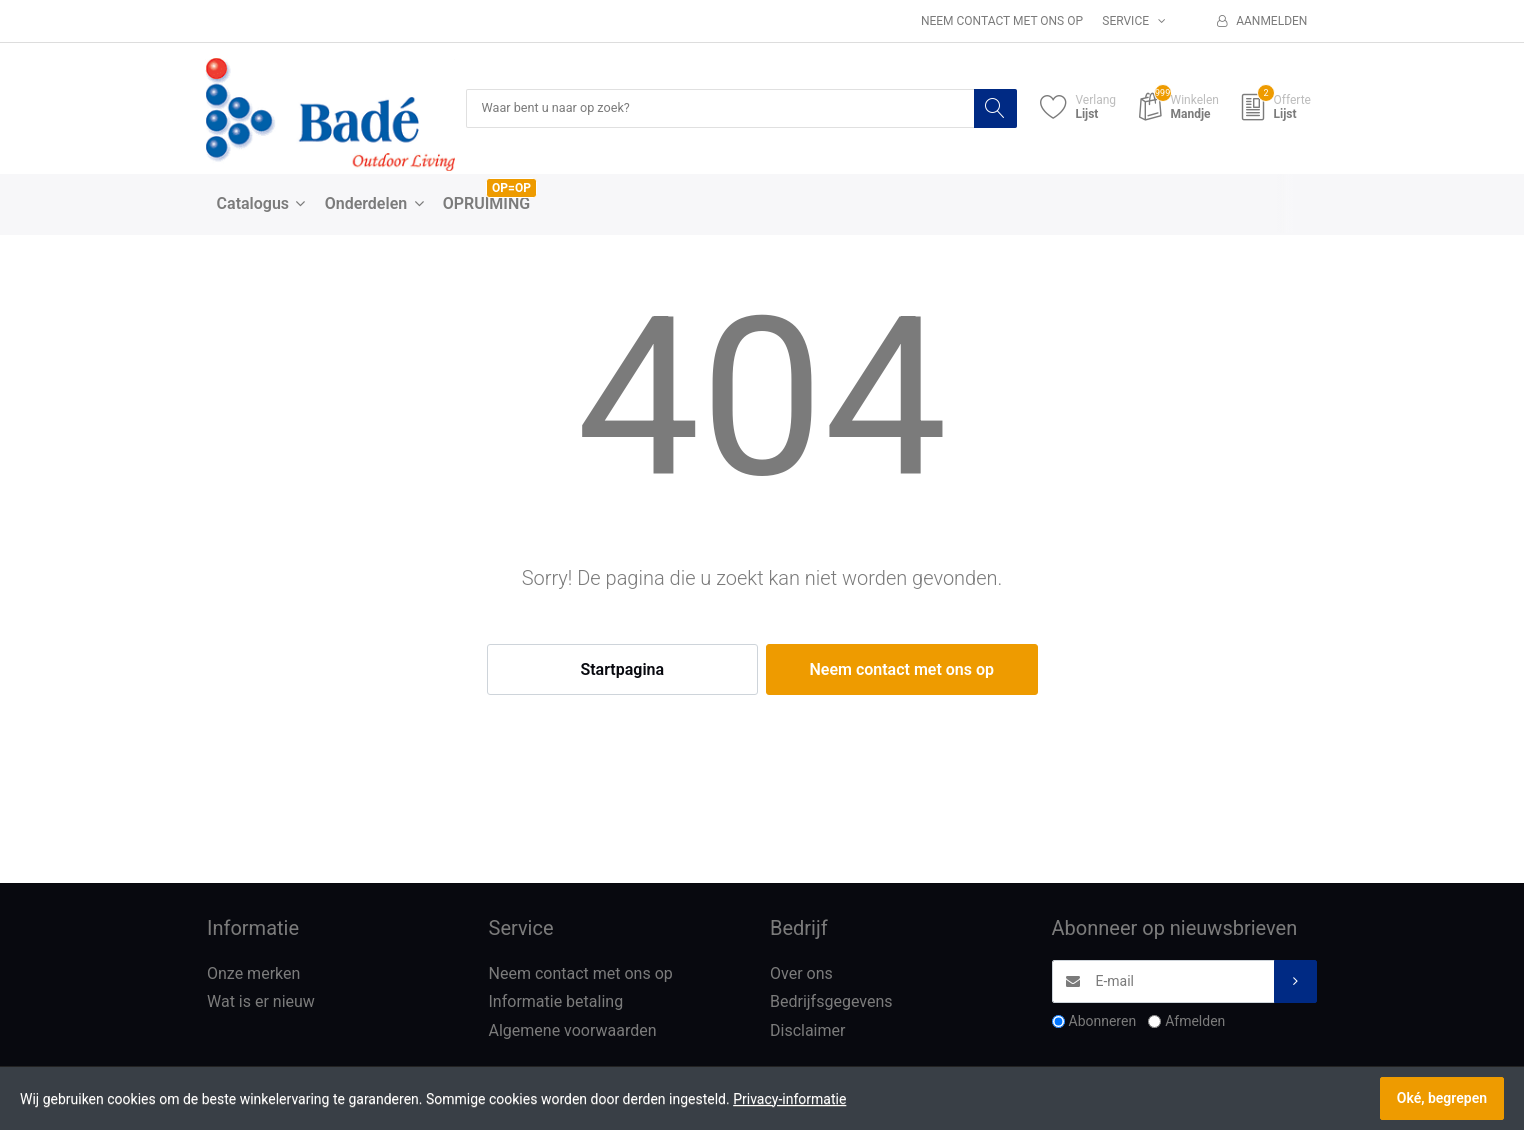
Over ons (801, 974)
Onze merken (253, 974)
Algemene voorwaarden (573, 1031)
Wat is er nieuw (261, 1003)
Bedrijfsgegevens (831, 1003)
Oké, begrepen (1442, 1098)
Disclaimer (807, 1031)
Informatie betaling (556, 1003)
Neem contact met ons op (1002, 21)
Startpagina (622, 670)
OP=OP (511, 189)
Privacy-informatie (789, 1099)
